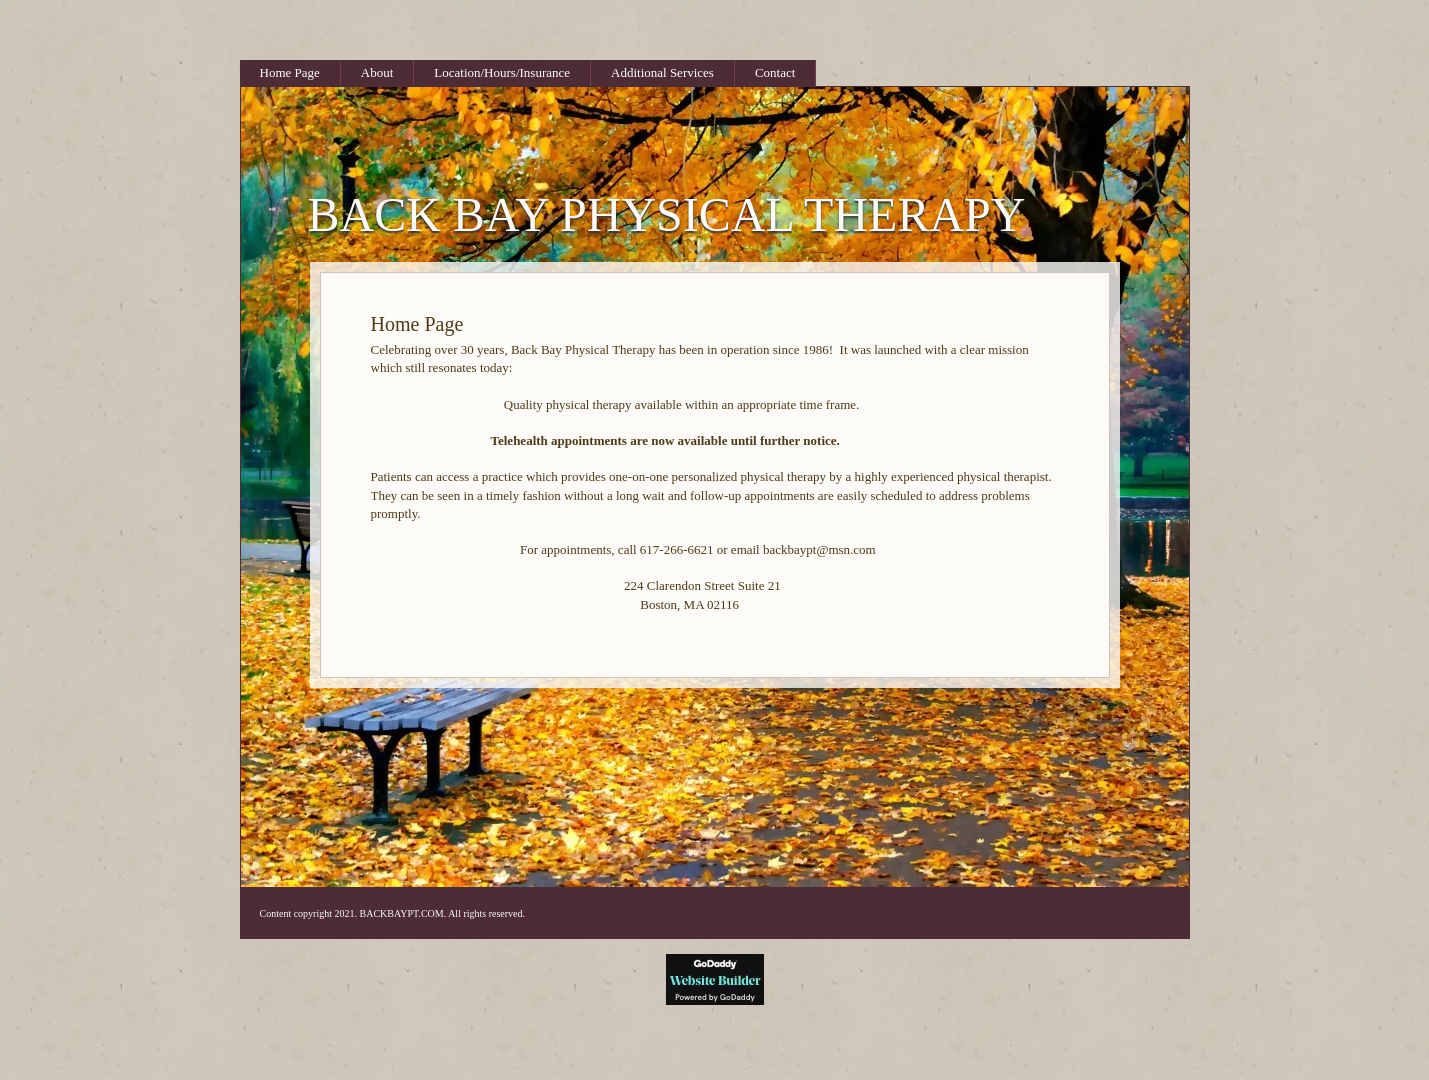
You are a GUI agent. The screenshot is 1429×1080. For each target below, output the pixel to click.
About (377, 72)
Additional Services (662, 72)
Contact (775, 72)
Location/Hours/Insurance (502, 72)
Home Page (290, 72)
